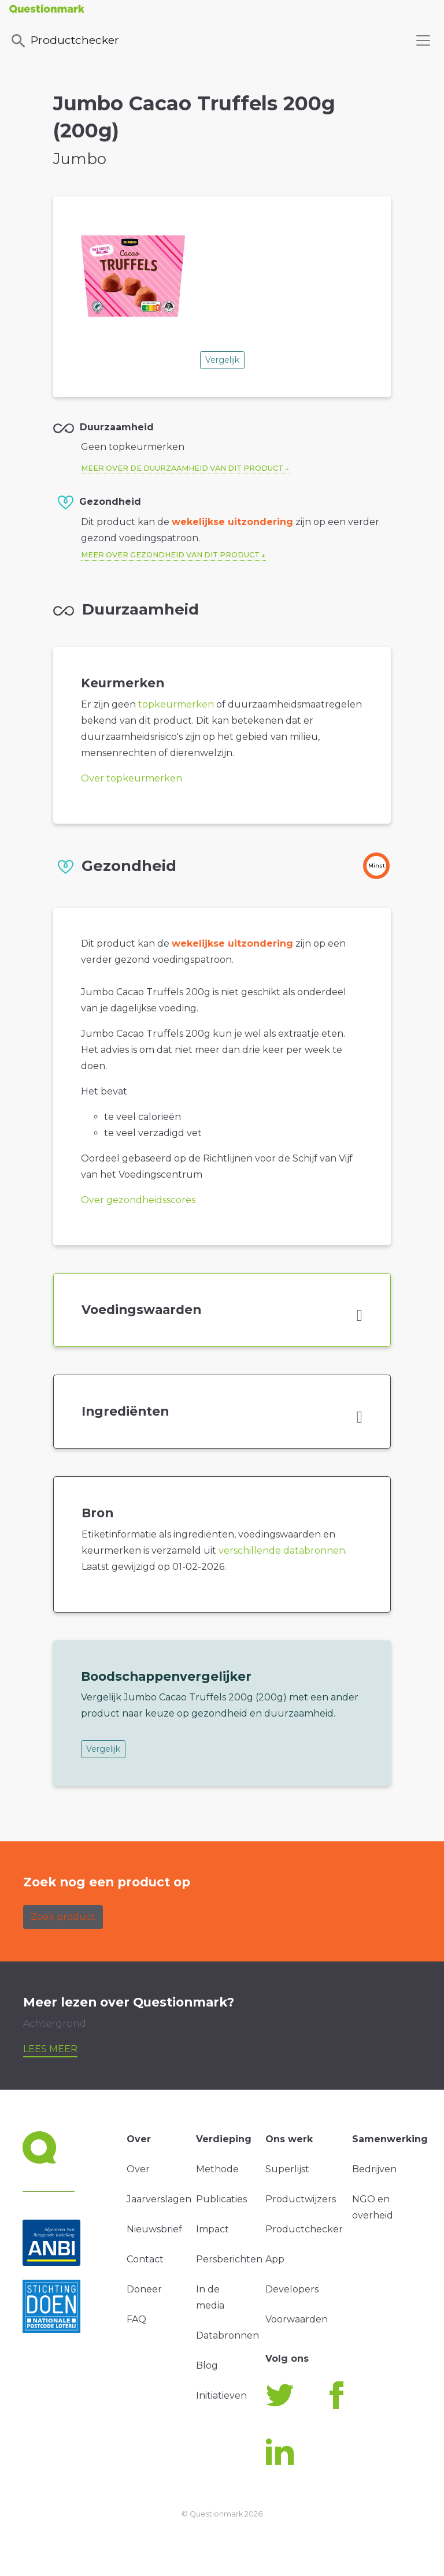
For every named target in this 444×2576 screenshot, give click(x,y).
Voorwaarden (296, 2319)
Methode (217, 2169)
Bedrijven (374, 2169)
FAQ (136, 2319)
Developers (292, 2289)
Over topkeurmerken (131, 778)
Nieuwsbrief (154, 2229)
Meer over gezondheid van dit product (170, 554)
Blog (207, 2365)
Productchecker (64, 41)
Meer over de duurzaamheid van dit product (182, 468)
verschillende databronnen (282, 1550)
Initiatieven (221, 2395)
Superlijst (287, 2169)
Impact (212, 2229)
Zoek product (63, 1916)
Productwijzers (300, 2199)
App (274, 2259)
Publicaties (221, 2199)
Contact (145, 2259)
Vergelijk (222, 360)
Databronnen (227, 2335)
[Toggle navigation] (423, 40)
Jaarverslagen (159, 2199)
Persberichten (229, 2259)
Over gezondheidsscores (138, 1199)
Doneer (144, 2289)
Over (138, 2169)
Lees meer (50, 2048)
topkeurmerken (176, 704)
